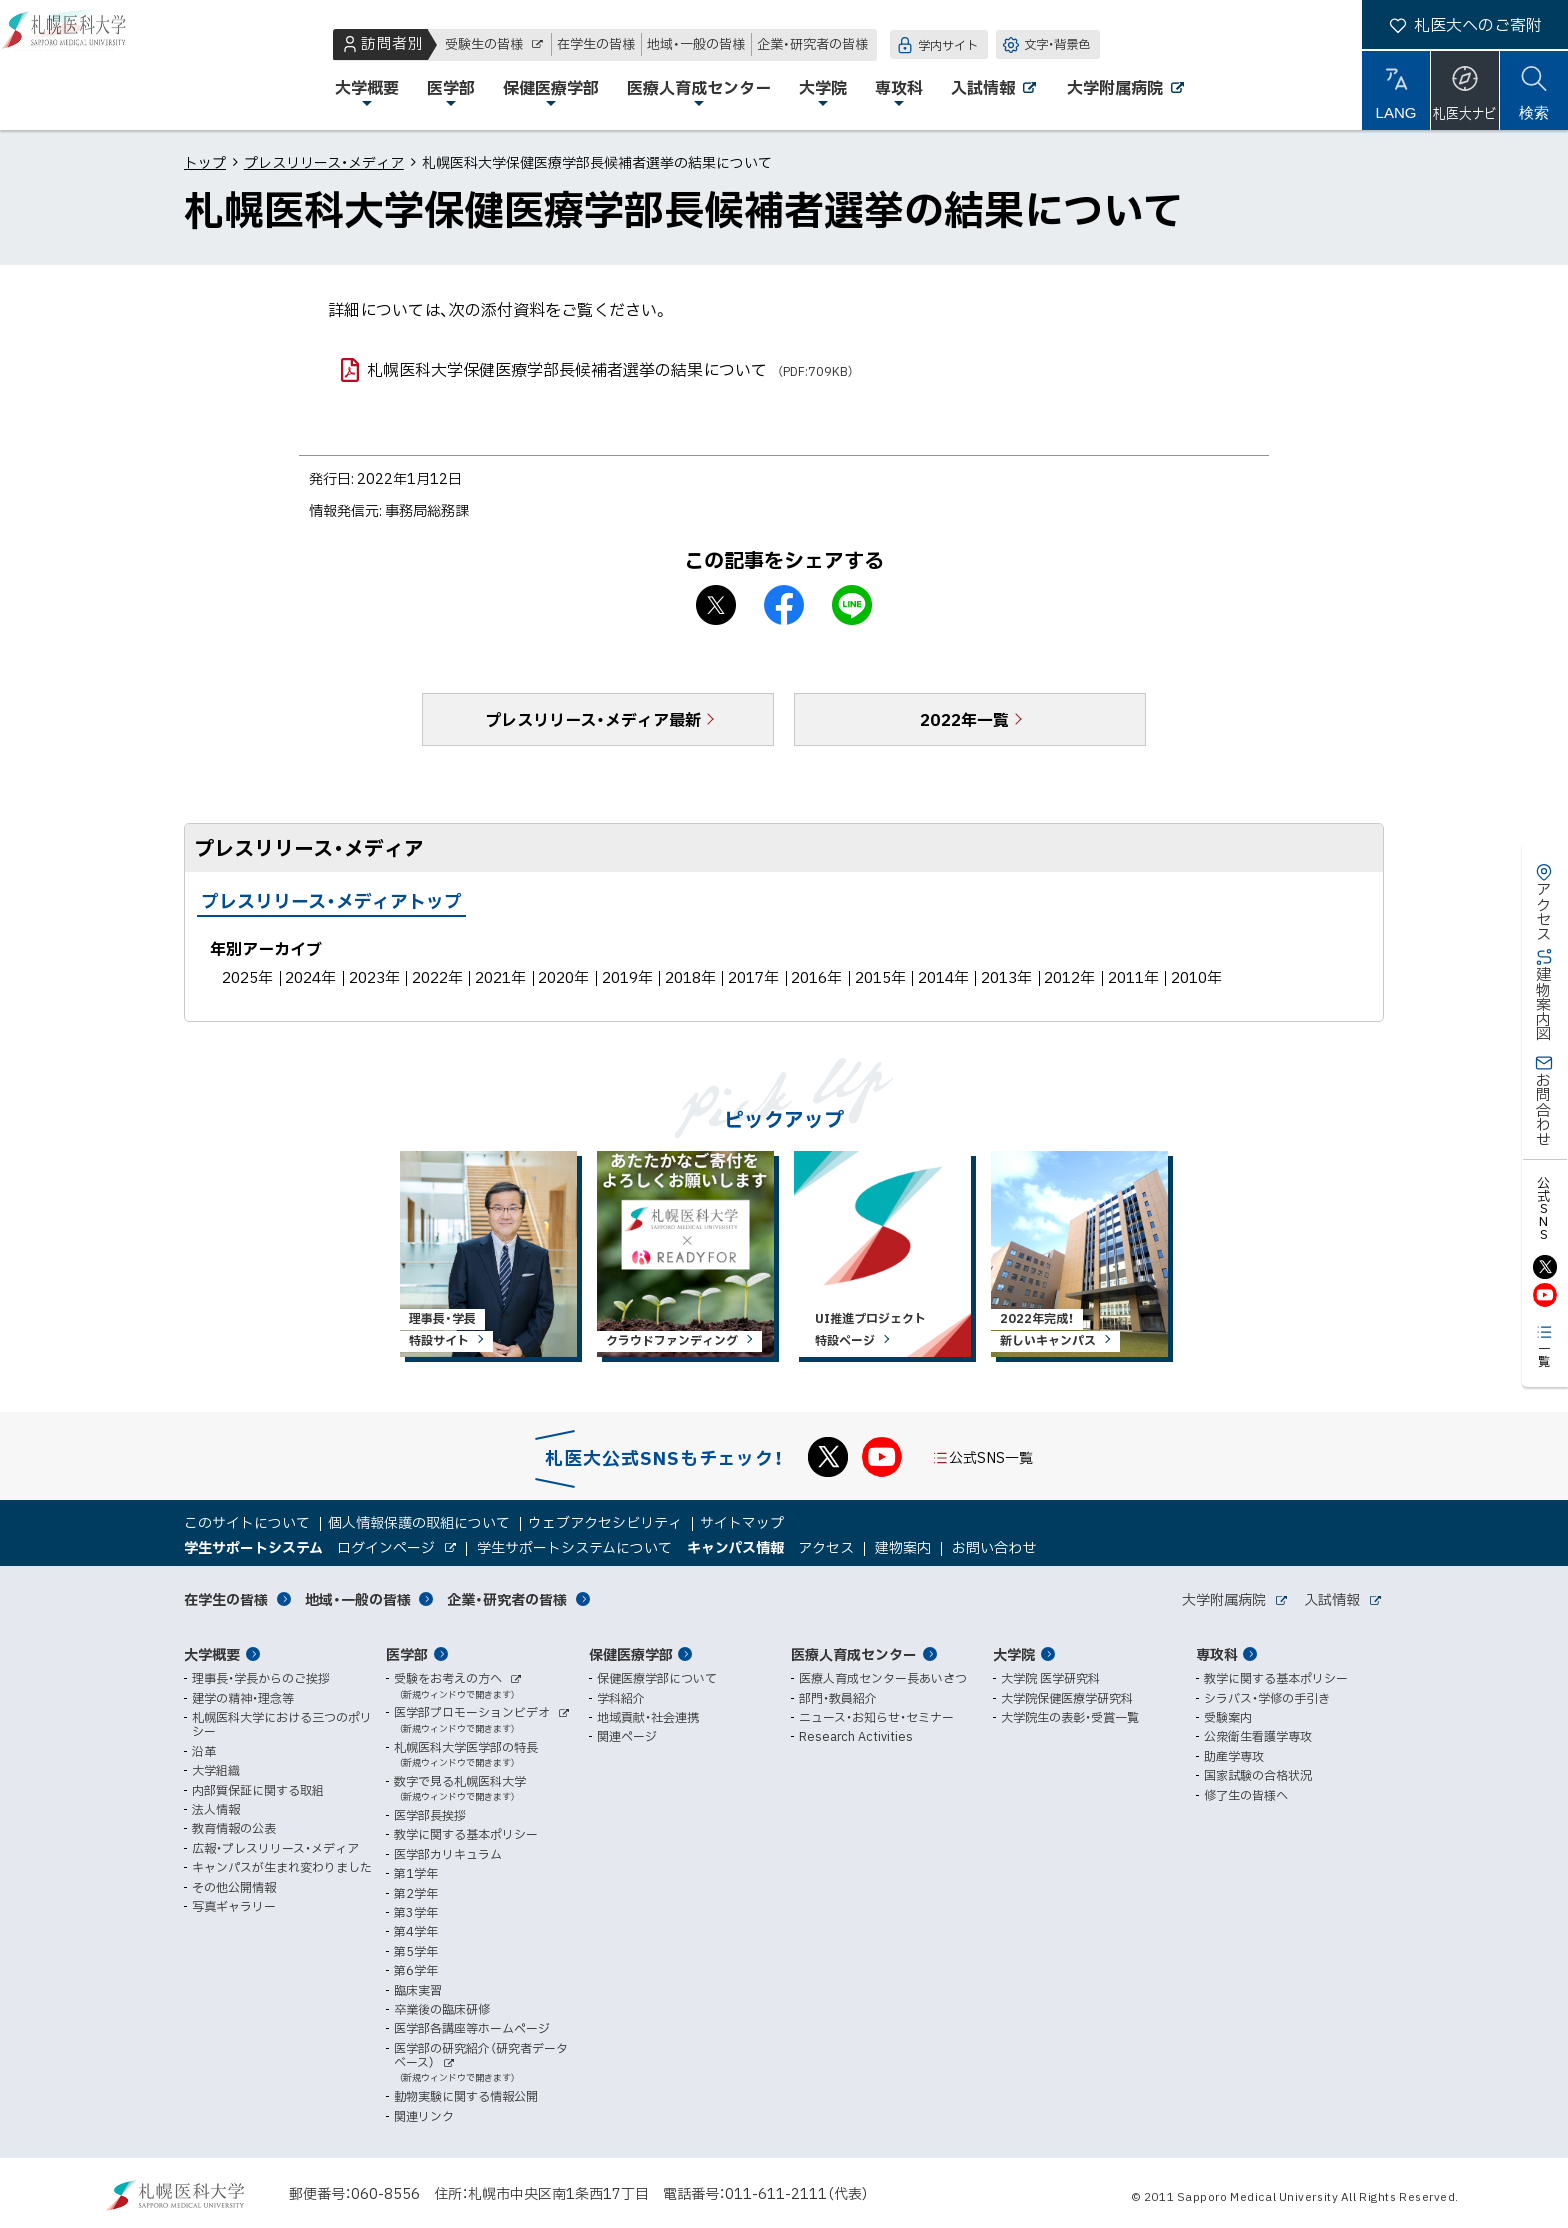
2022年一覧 (964, 719)
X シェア (716, 605)
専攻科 (1217, 1654)
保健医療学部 (631, 1654)
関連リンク (424, 2116)
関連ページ (627, 1736)
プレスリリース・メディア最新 (593, 719)
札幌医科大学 (80, 65)
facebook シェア (784, 605)
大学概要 (212, 1654)
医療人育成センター (854, 1654)
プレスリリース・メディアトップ (331, 900)
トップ (205, 162)
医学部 (407, 1654)
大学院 (1014, 1654)
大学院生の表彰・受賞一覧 (1070, 1717)
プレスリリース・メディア (324, 162)
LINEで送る (852, 605)
